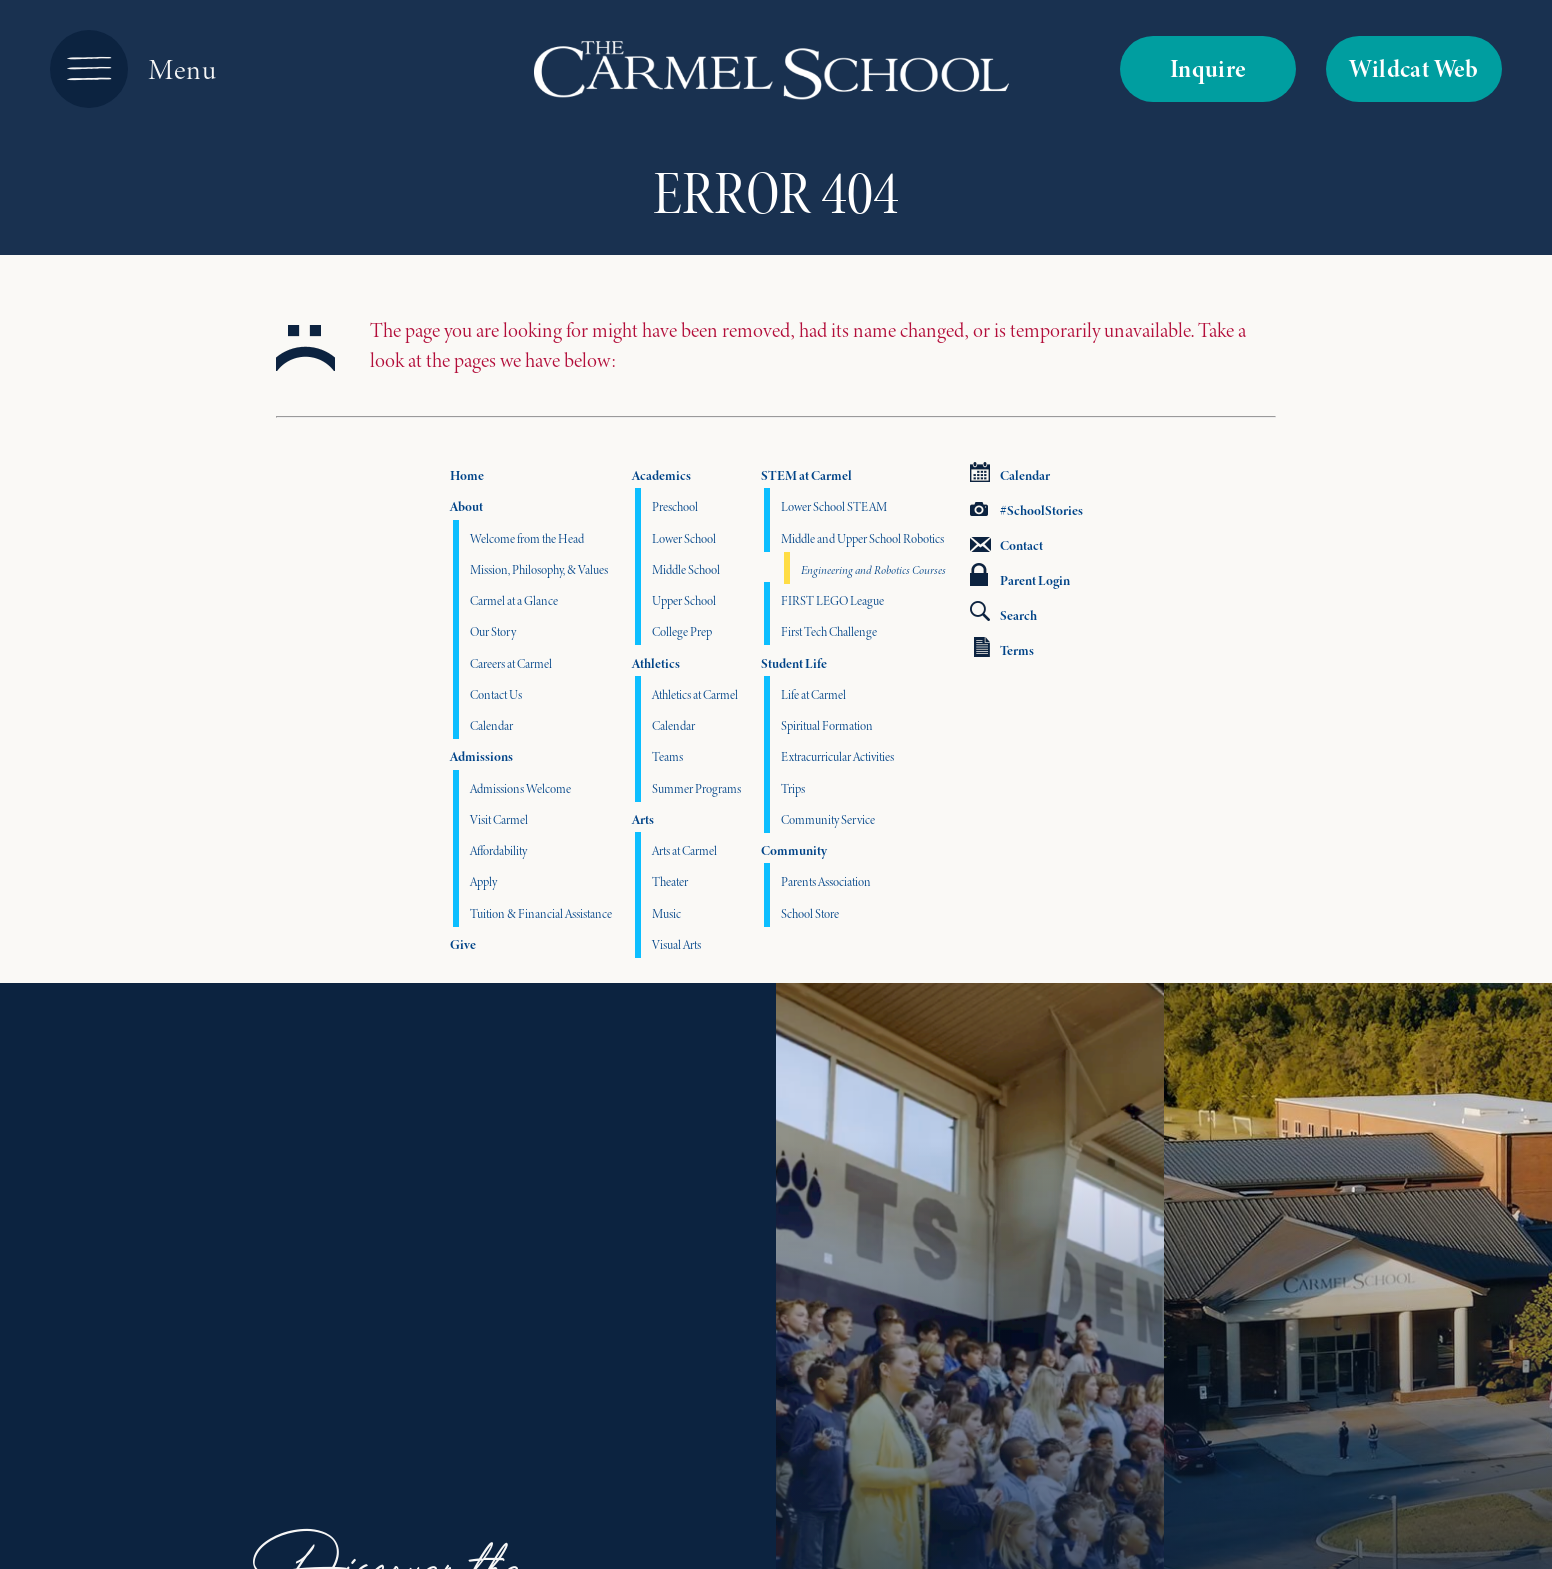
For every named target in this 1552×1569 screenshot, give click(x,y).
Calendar (491, 725)
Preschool (675, 506)
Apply (483, 881)
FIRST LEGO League (832, 600)
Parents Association (826, 881)
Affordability (498, 850)
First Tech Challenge (829, 631)
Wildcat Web (1413, 68)
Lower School (684, 538)
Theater (670, 881)
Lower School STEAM (834, 506)
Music (666, 913)
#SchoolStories (1026, 510)
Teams (667, 756)
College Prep (682, 631)
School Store (810, 913)
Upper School (684, 600)
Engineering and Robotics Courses (873, 570)
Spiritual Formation (827, 725)
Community (794, 850)
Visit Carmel (499, 819)
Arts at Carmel (684, 850)
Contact (1006, 545)
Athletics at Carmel (695, 694)
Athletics (656, 663)
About (466, 506)
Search (1003, 613)
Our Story (493, 631)
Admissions (481, 756)
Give (463, 944)
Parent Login (1020, 576)
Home (467, 475)
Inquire (1208, 68)
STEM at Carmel (806, 475)
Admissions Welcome (520, 788)
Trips (793, 788)
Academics (661, 475)
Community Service (828, 819)
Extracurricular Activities (837, 756)
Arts (643, 819)
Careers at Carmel (511, 663)
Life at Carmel (813, 694)
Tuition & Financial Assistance (541, 913)
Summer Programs (696, 788)
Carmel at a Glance (514, 600)
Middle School (686, 569)
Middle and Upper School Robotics (862, 538)
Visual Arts (676, 944)
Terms (1004, 648)
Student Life (794, 663)
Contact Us (496, 694)
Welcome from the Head (527, 538)
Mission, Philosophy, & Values (539, 569)
